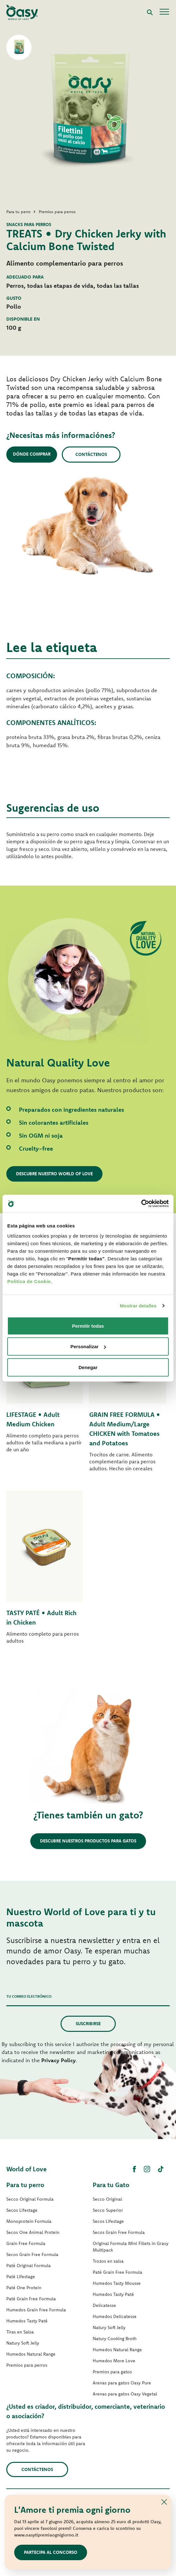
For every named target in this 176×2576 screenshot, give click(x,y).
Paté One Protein (23, 2287)
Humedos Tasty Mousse (117, 2283)
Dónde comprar (31, 454)
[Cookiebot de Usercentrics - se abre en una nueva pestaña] (141, 1203)
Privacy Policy (58, 2060)
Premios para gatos (112, 2372)
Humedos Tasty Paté (27, 2321)
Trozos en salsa (108, 2261)
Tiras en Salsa (20, 2332)
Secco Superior (108, 2210)
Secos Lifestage (22, 2210)
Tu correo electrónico (28, 1996)
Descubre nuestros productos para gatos (88, 1841)
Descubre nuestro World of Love (54, 1174)
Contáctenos (91, 454)
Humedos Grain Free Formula (36, 2310)
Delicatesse (104, 2305)
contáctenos (37, 2469)
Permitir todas (88, 1325)
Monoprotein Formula (28, 2221)
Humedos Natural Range (31, 2354)
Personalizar (88, 1346)
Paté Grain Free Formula (31, 2299)
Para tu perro (25, 2185)
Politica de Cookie (29, 1281)
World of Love (26, 2169)
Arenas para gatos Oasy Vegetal (125, 2394)
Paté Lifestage (20, 2276)
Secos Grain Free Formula (32, 2254)
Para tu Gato (111, 2185)
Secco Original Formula (30, 2199)
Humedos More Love (114, 2361)
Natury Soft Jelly (22, 2343)
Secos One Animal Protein (32, 2232)
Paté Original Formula (28, 2265)
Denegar (88, 1367)
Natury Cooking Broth (115, 2338)
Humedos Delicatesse (115, 2316)
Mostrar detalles (138, 1305)
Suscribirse (88, 2023)
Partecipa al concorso (50, 2552)
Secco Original (107, 2199)
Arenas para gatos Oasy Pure (122, 2383)
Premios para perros (26, 2365)
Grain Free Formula (25, 2243)
